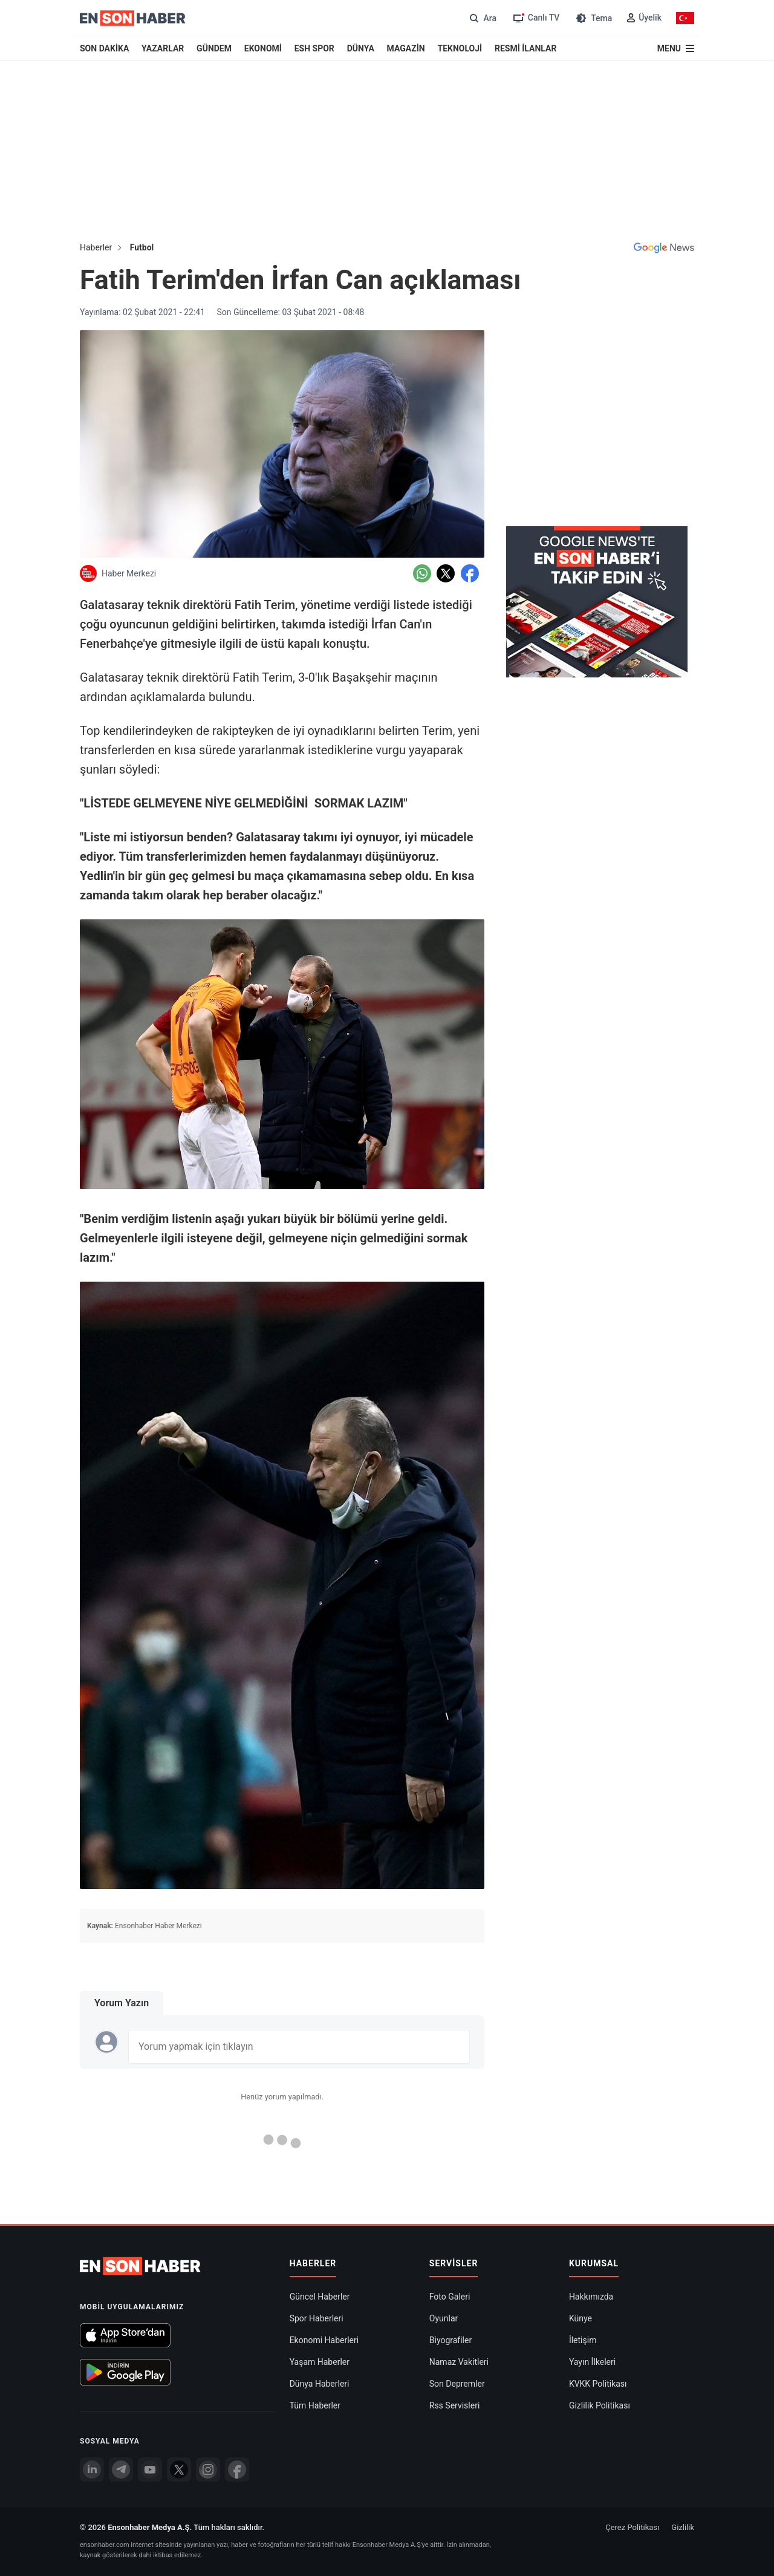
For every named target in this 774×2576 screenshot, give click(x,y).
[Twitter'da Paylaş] (446, 573)
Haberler (96, 247)
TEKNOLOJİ (460, 48)
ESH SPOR (314, 48)
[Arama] (481, 18)
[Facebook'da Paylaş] (470, 573)
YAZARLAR (162, 48)
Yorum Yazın (121, 2003)
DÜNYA (360, 48)
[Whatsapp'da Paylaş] (422, 573)
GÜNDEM (214, 48)
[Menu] (675, 48)
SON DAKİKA (104, 48)
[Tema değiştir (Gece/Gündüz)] (593, 18)
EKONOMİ (263, 48)
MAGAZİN (406, 48)
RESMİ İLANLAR (525, 48)
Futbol (142, 247)
